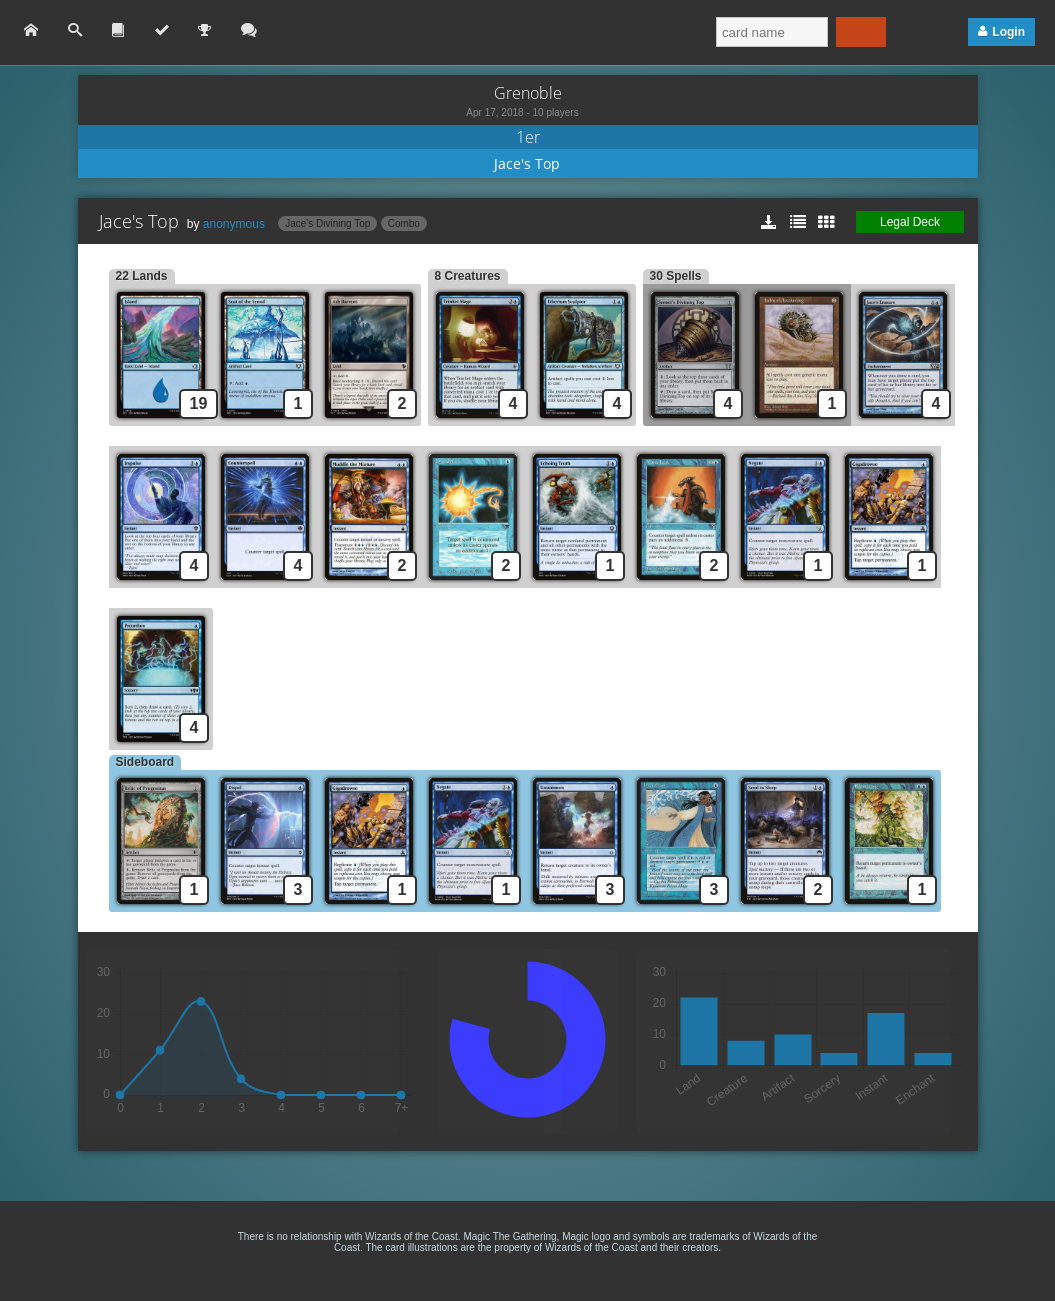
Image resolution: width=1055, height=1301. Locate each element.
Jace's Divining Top (327, 223)
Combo (404, 223)
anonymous (234, 224)
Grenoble (528, 93)
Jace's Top (527, 163)
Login (1008, 32)
